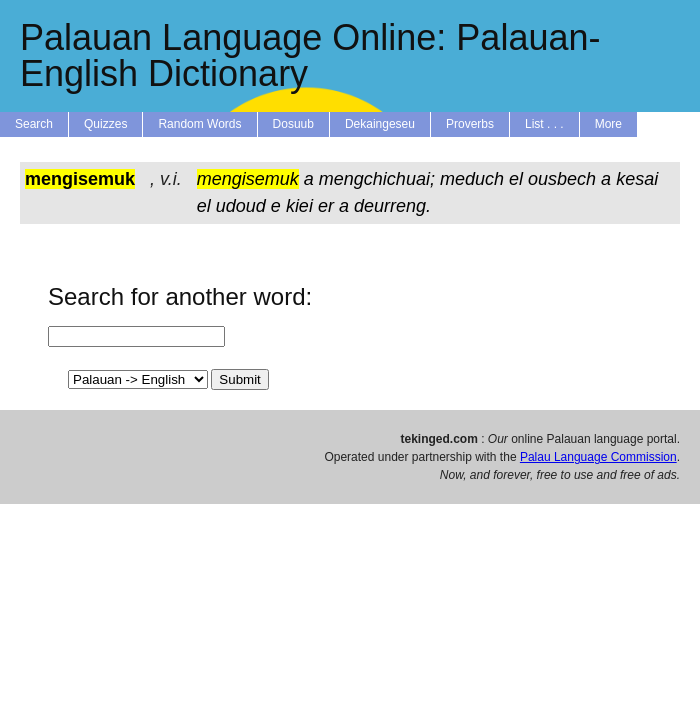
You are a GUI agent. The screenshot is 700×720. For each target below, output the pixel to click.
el (516, 179)
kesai (637, 179)
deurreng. (392, 206)
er (326, 206)
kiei (299, 206)
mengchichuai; (377, 179)
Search (34, 124)
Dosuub (293, 124)
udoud (241, 206)
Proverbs (470, 124)
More (608, 124)
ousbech (562, 179)
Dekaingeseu (380, 124)
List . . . (544, 124)
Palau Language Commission (598, 457)
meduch (472, 179)
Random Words (199, 124)
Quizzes (105, 124)
